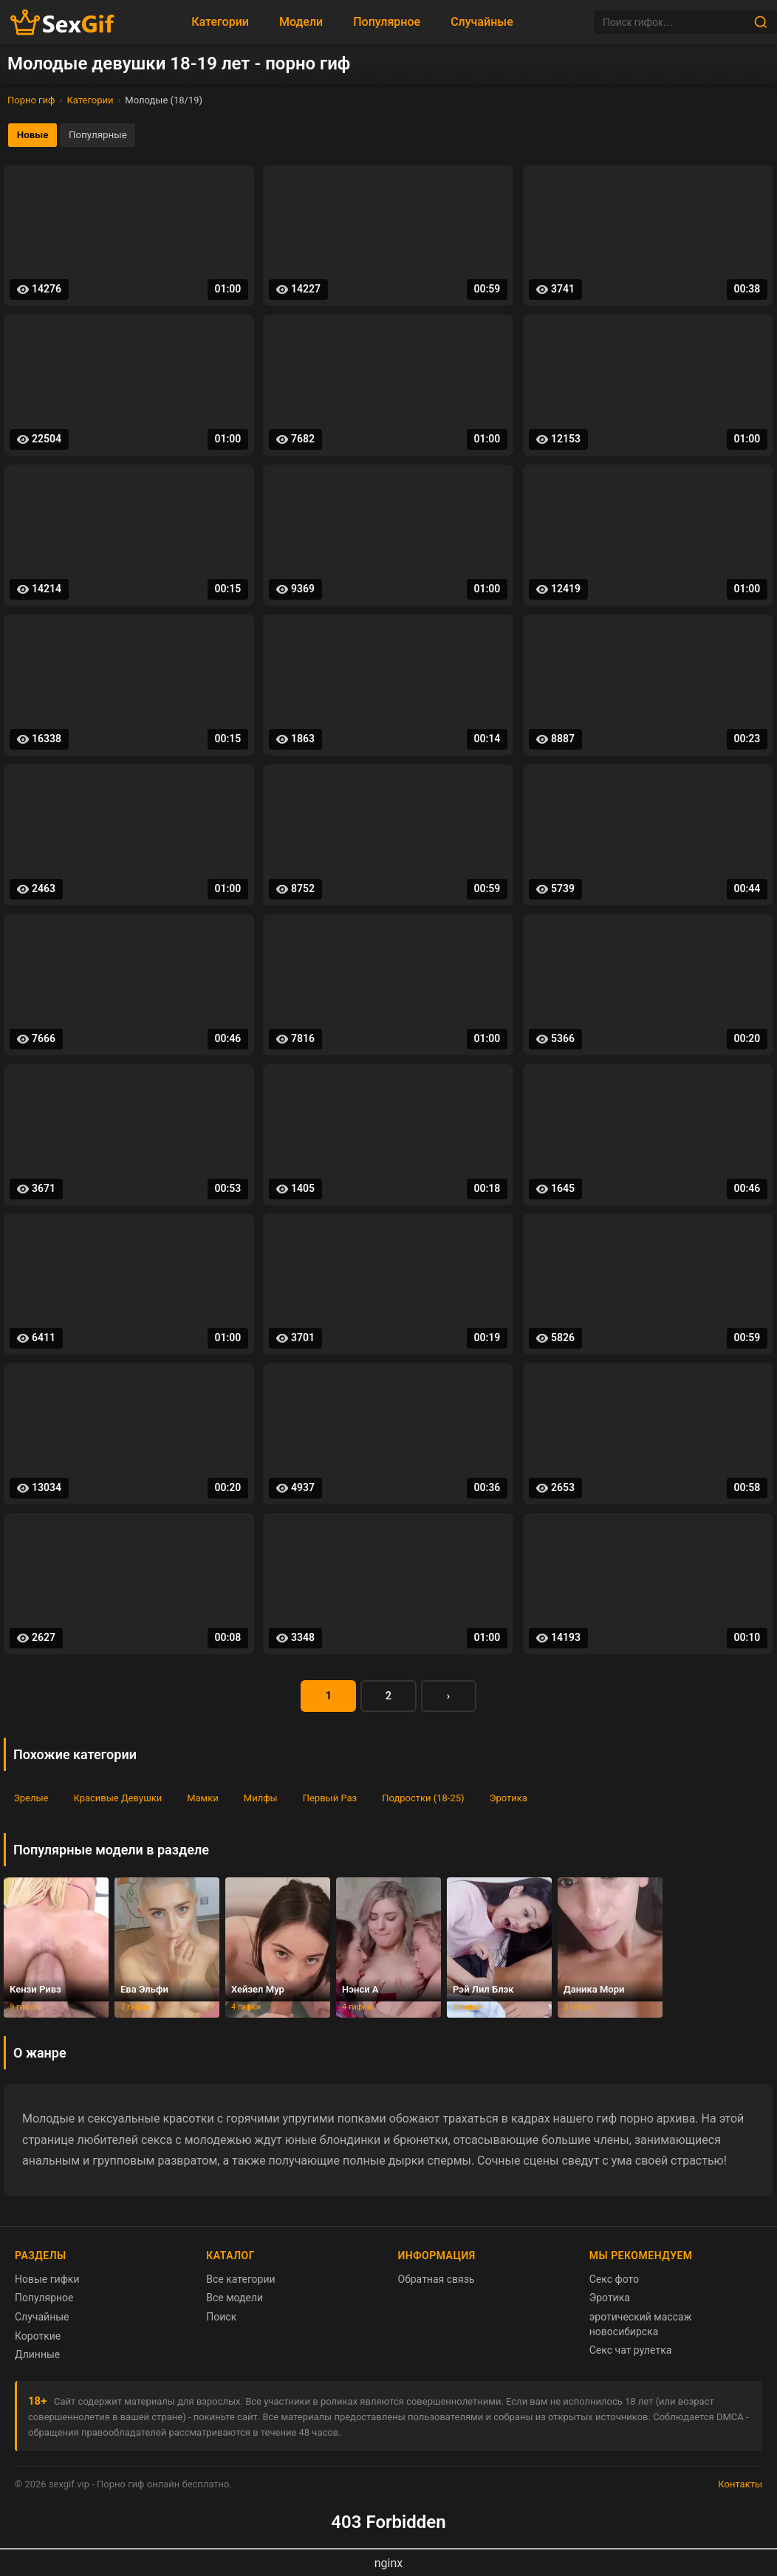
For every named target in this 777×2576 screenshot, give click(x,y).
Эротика (508, 1801)
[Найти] (760, 22)
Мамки (203, 1801)
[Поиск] (673, 22)
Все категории (240, 2283)
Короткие (38, 2340)
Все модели (234, 2302)
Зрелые (31, 1801)
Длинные (37, 2359)
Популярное (386, 22)
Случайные (482, 22)
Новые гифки (47, 2283)
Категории (220, 22)
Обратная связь (436, 2283)
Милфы (261, 1801)
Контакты (740, 2488)
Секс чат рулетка (630, 2354)
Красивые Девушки (117, 1801)
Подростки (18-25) (423, 1801)
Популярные (105, 136)
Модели (301, 22)
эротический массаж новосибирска (640, 2328)
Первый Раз (330, 1801)
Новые (35, 136)
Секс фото (614, 2283)
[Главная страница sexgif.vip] (63, 22)
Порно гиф (31, 100)
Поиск (221, 2320)
